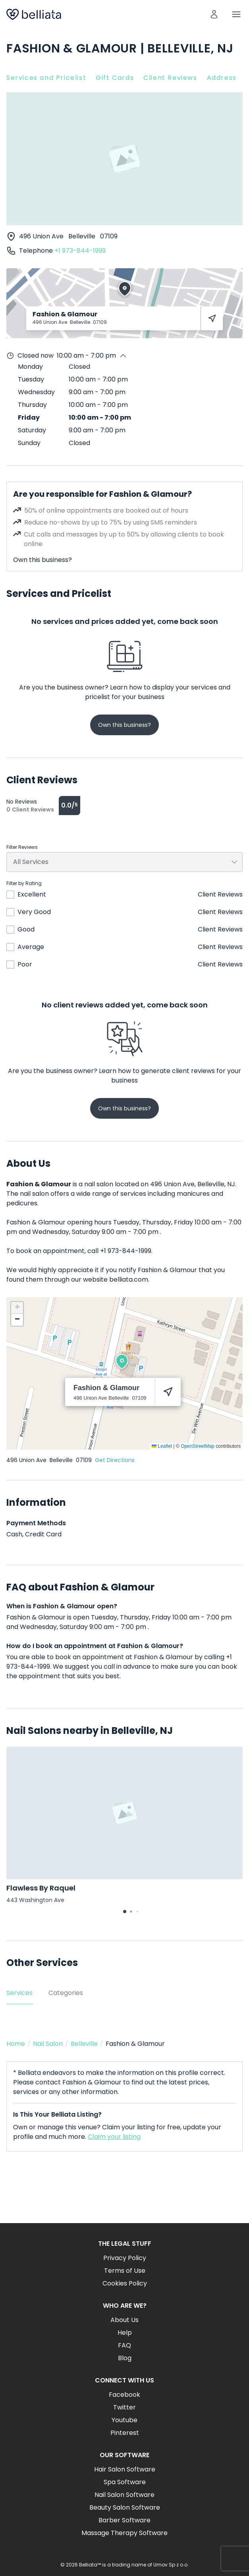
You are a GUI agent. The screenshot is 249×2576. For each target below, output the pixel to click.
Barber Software (124, 2520)
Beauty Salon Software (124, 2507)
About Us (124, 2319)
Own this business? (42, 559)
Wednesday (36, 392)
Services (19, 1992)
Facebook (124, 2394)
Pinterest (124, 2432)
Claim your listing (114, 2136)
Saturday (32, 430)
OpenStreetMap (197, 1446)
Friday (29, 417)
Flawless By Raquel (40, 1888)
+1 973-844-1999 (80, 250)
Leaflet (162, 1446)
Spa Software (125, 2482)
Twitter (124, 2407)
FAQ (124, 2345)
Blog (124, 2358)
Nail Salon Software (124, 2494)
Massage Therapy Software (124, 2532)
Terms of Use (124, 2270)
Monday (30, 366)
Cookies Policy (124, 2283)
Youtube (124, 2420)
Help (125, 2332)
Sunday (29, 442)
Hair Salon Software (124, 2469)
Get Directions (115, 1460)
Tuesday (31, 379)
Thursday (32, 404)
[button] (121, 1361)
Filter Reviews (22, 847)
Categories (65, 1992)
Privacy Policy (124, 2257)
